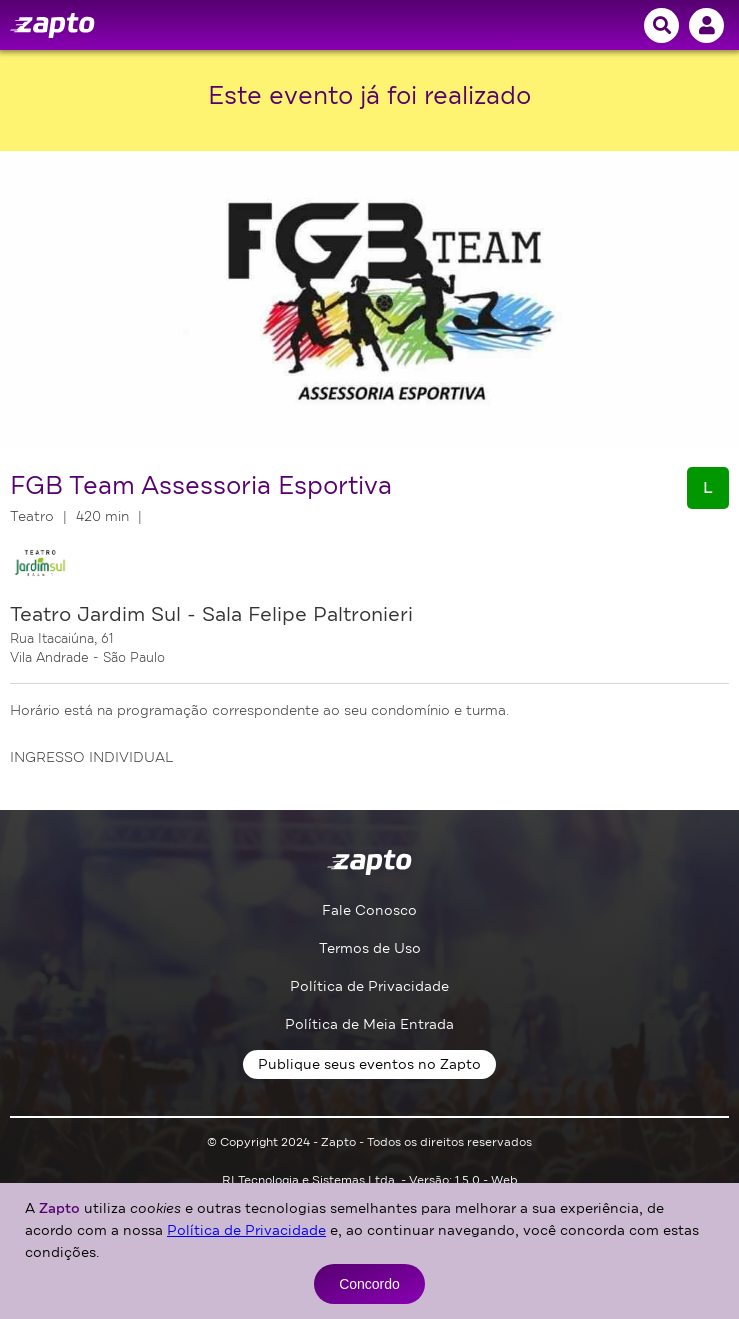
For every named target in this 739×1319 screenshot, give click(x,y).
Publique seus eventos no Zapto (369, 1064)
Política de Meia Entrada (369, 1024)
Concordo (369, 1284)
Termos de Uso (370, 948)
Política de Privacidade (369, 986)
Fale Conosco (369, 910)
